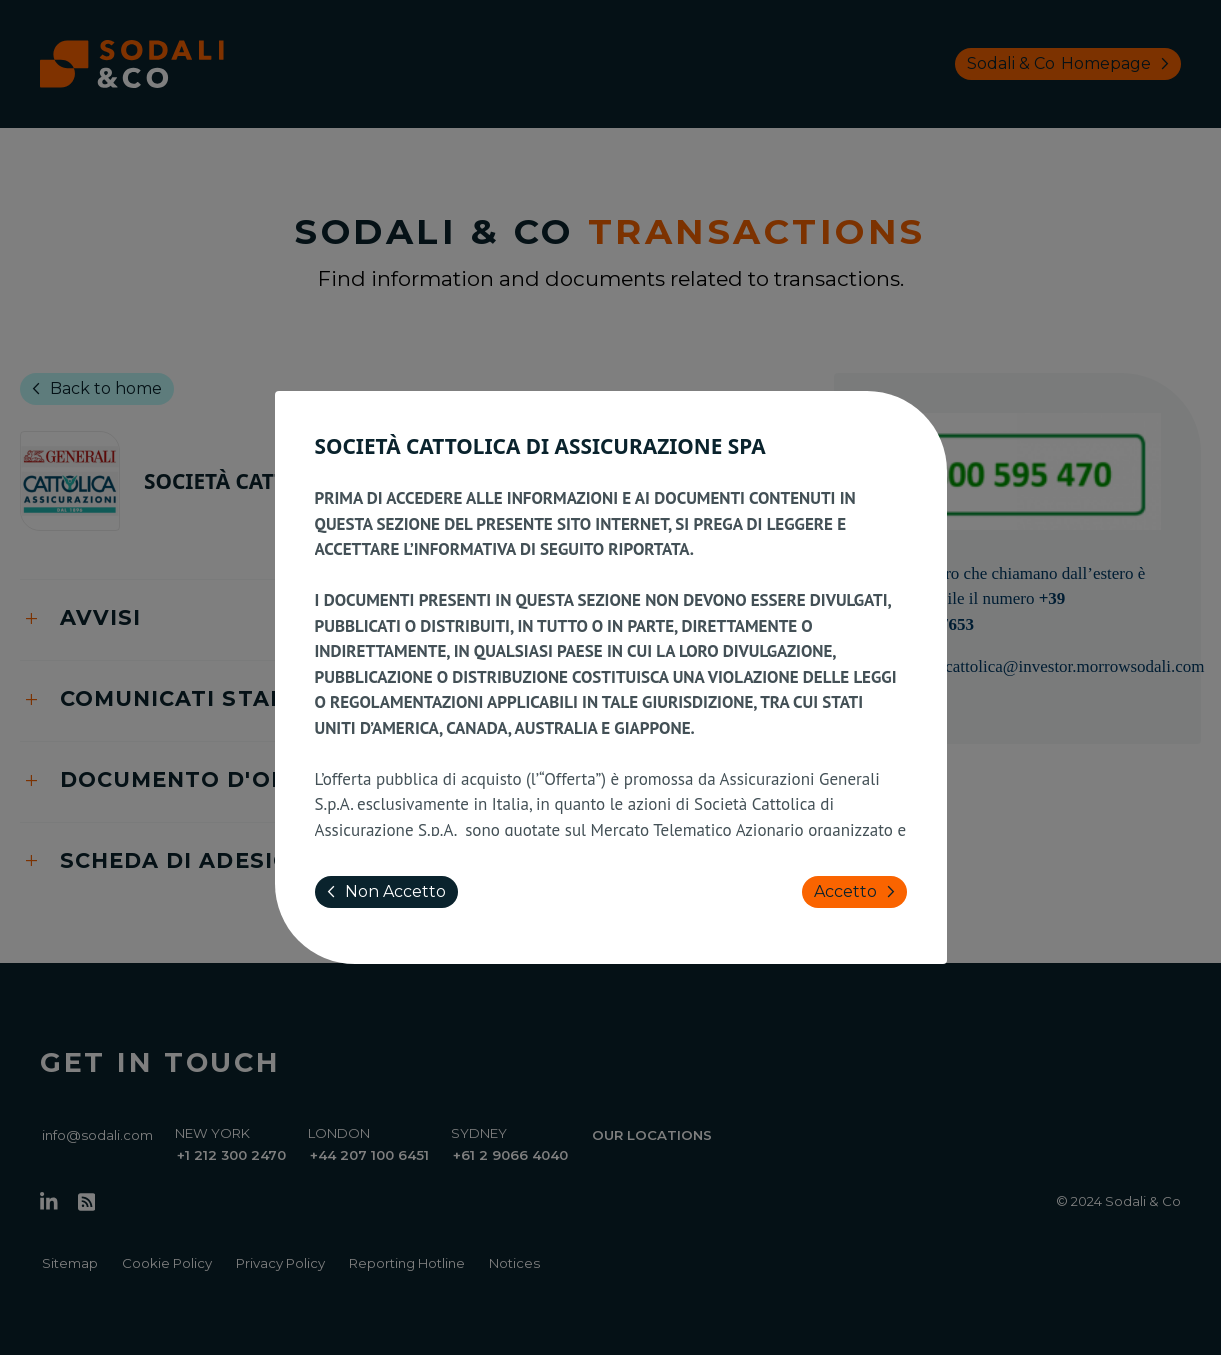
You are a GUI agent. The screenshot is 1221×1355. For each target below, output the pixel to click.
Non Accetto (382, 892)
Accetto (858, 892)
